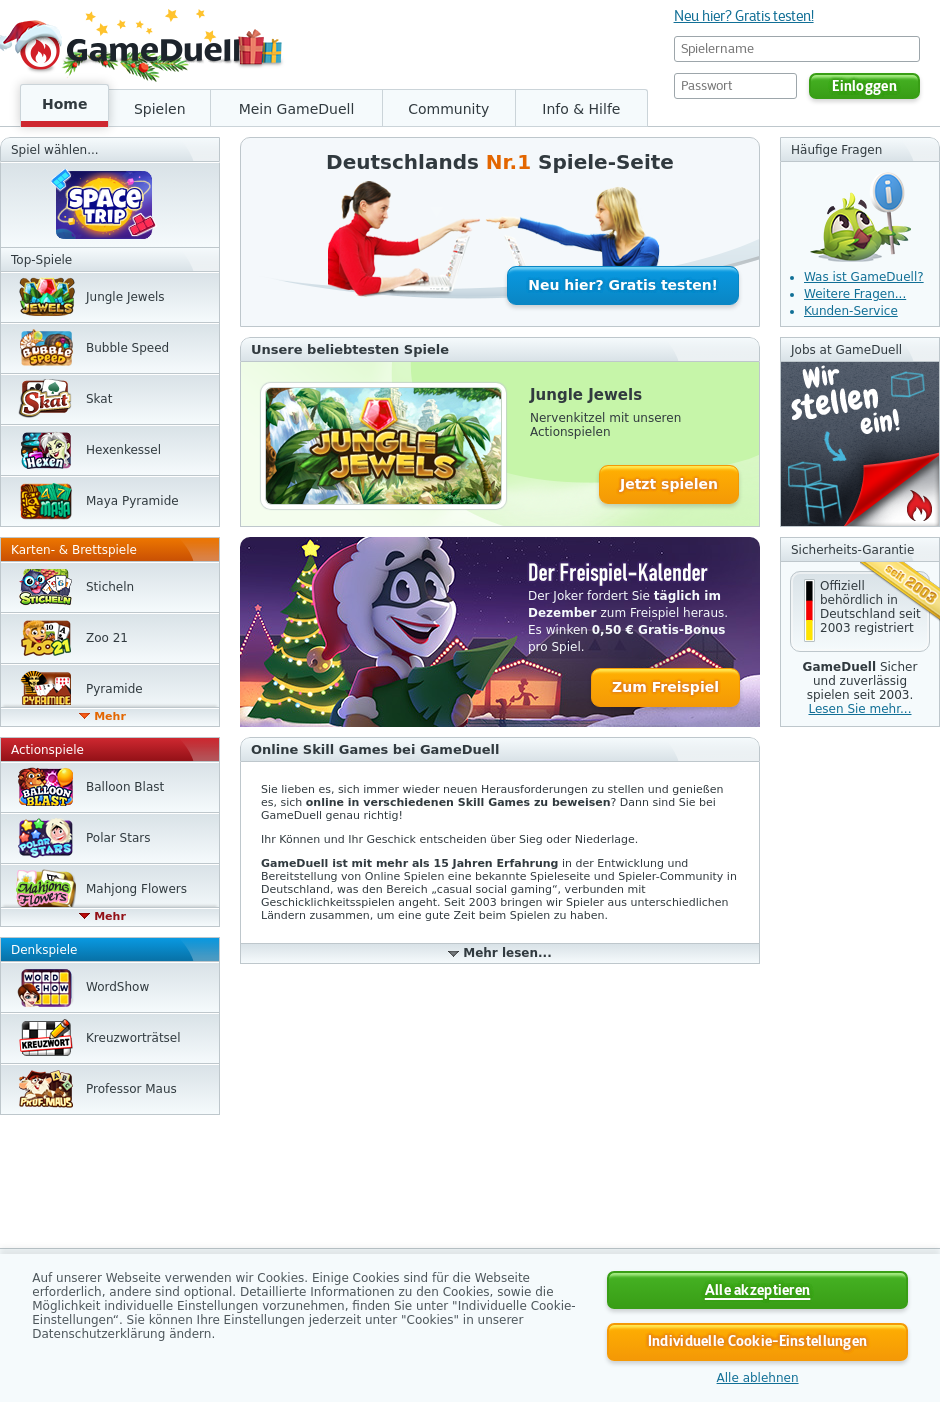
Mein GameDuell (297, 109)
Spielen (160, 109)
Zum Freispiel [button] (665, 687)
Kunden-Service (851, 311)
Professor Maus (131, 1089)
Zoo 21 (107, 638)
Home (64, 104)
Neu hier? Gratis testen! (744, 16)
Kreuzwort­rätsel (133, 1038)
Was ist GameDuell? (864, 277)
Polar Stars (118, 838)
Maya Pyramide (132, 501)
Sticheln (110, 587)
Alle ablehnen (758, 1378)
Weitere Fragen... (855, 294)
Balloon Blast (125, 787)
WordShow (117, 987)
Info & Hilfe (581, 109)
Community (448, 109)
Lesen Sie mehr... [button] (859, 709)
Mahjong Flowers (136, 889)
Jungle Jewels (125, 297)
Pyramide (114, 689)
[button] (860, 611)
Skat (99, 399)
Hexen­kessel (123, 450)
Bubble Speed (127, 348)
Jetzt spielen (669, 484)
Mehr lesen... (507, 953)
